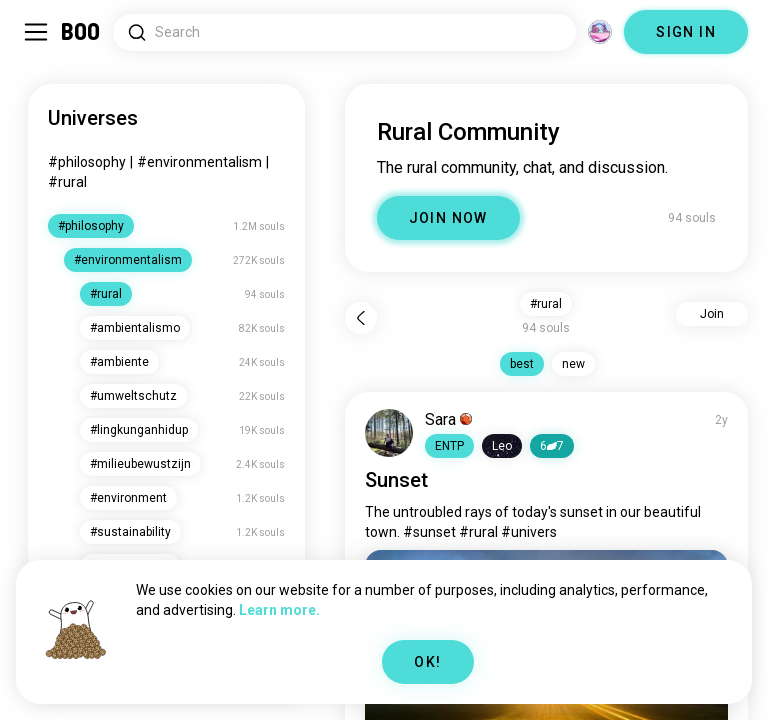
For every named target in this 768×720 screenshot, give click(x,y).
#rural (67, 182)
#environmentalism (199, 162)
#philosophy (87, 162)
